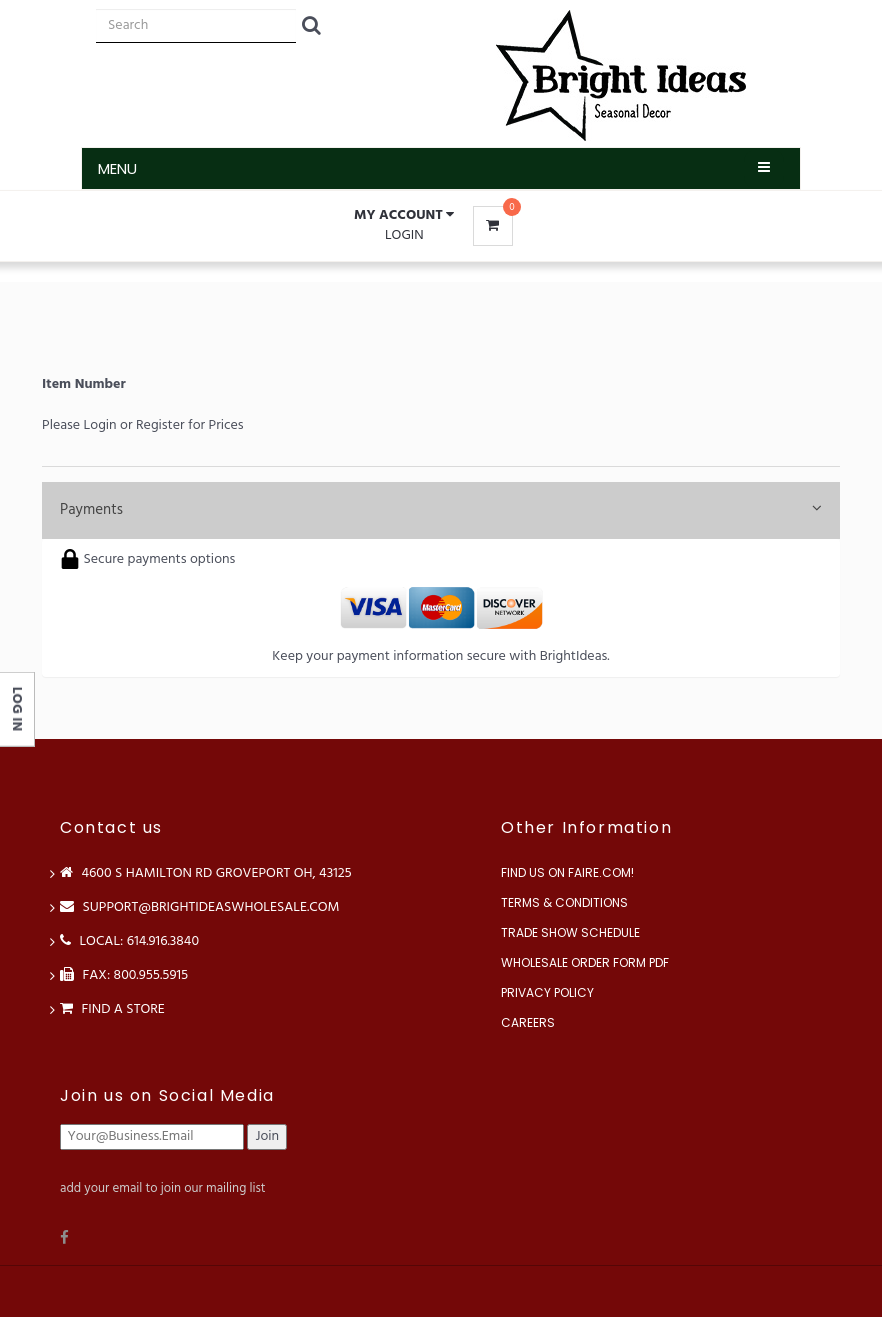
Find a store (112, 1009)
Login (404, 235)
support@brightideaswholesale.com (200, 907)
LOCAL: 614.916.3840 (129, 941)
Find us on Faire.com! (567, 872)
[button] (404, 216)
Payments (441, 510)
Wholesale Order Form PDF (585, 962)
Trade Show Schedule (570, 932)
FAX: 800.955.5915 (124, 975)
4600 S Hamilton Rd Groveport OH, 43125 (206, 873)
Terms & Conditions (564, 902)
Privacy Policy (547, 992)
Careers (528, 1022)
